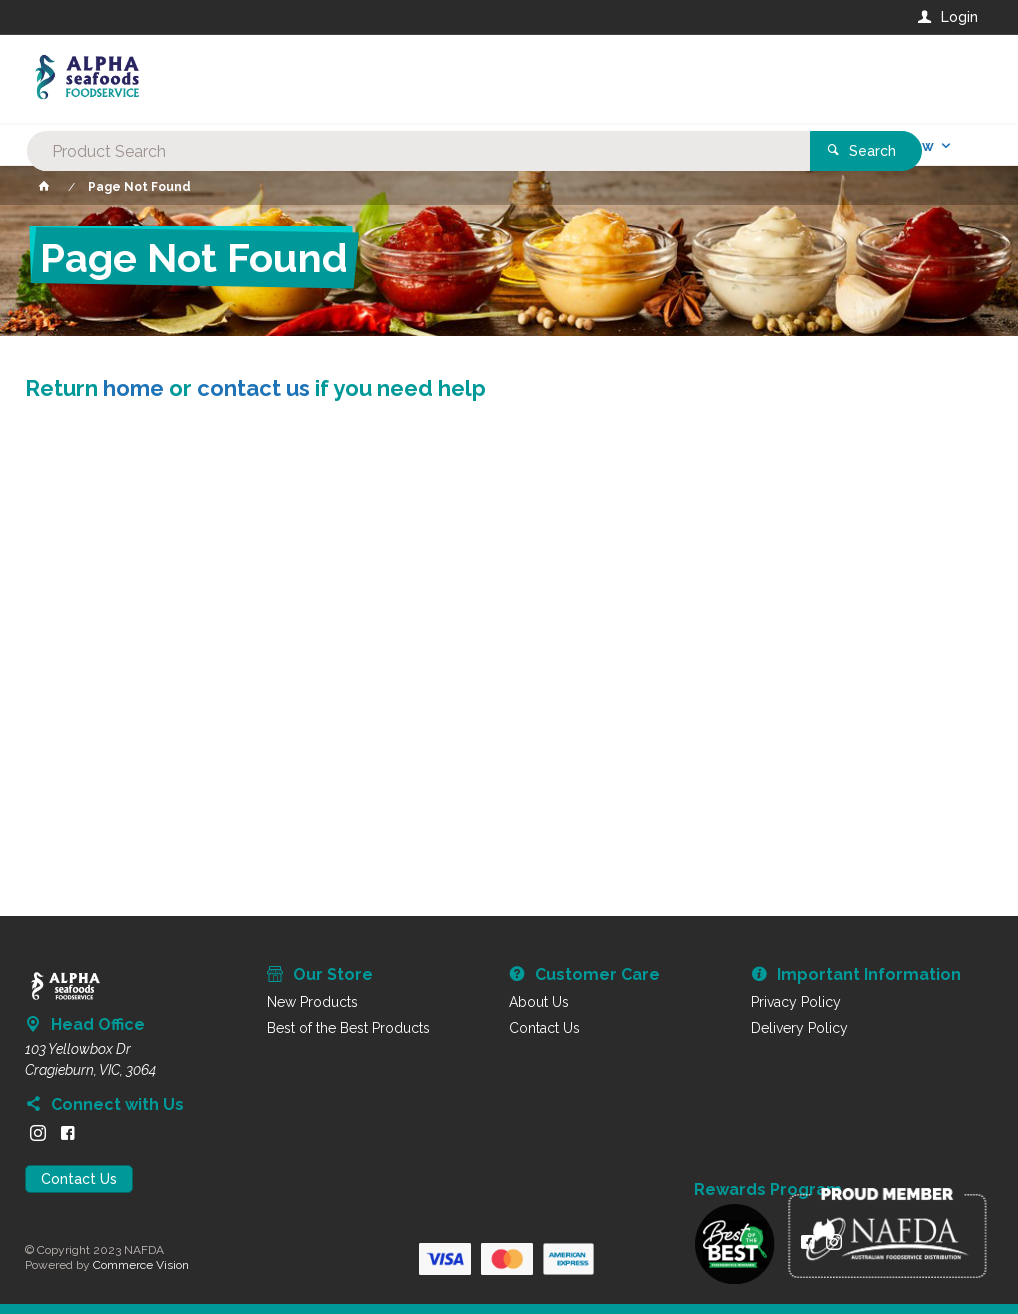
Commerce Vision (141, 1265)
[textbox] (427, 80)
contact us (253, 388)
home (133, 388)
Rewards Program (768, 1190)
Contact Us (79, 1179)
